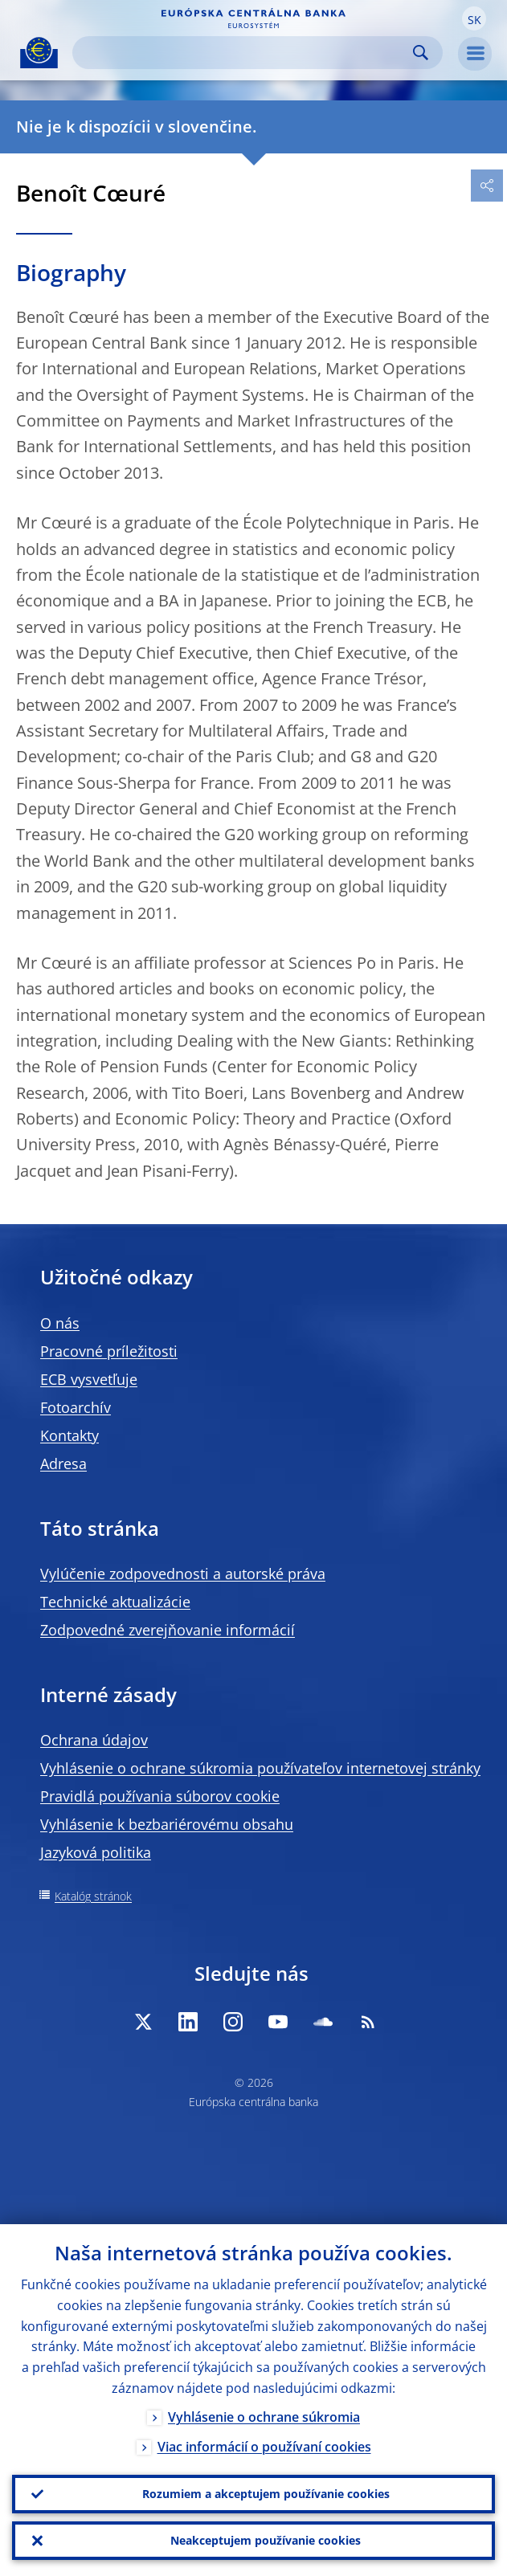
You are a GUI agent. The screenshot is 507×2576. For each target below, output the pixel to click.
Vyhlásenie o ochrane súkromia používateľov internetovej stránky (260, 1768)
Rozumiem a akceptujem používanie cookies (266, 2493)
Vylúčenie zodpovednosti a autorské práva (182, 1573)
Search (420, 53)
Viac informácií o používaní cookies (264, 2447)
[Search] (244, 53)
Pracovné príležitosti (109, 1351)
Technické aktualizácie (115, 1601)
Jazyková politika (95, 1852)
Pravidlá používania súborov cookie (160, 1796)
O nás (60, 1323)
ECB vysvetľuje (88, 1379)
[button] (474, 18)
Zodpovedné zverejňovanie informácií (167, 1629)
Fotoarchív (75, 1407)
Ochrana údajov (94, 1739)
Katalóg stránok (93, 1896)
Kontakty (69, 1435)
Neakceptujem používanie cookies (265, 2540)
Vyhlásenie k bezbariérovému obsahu (166, 1824)
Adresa (63, 1463)
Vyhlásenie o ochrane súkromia (264, 2417)
